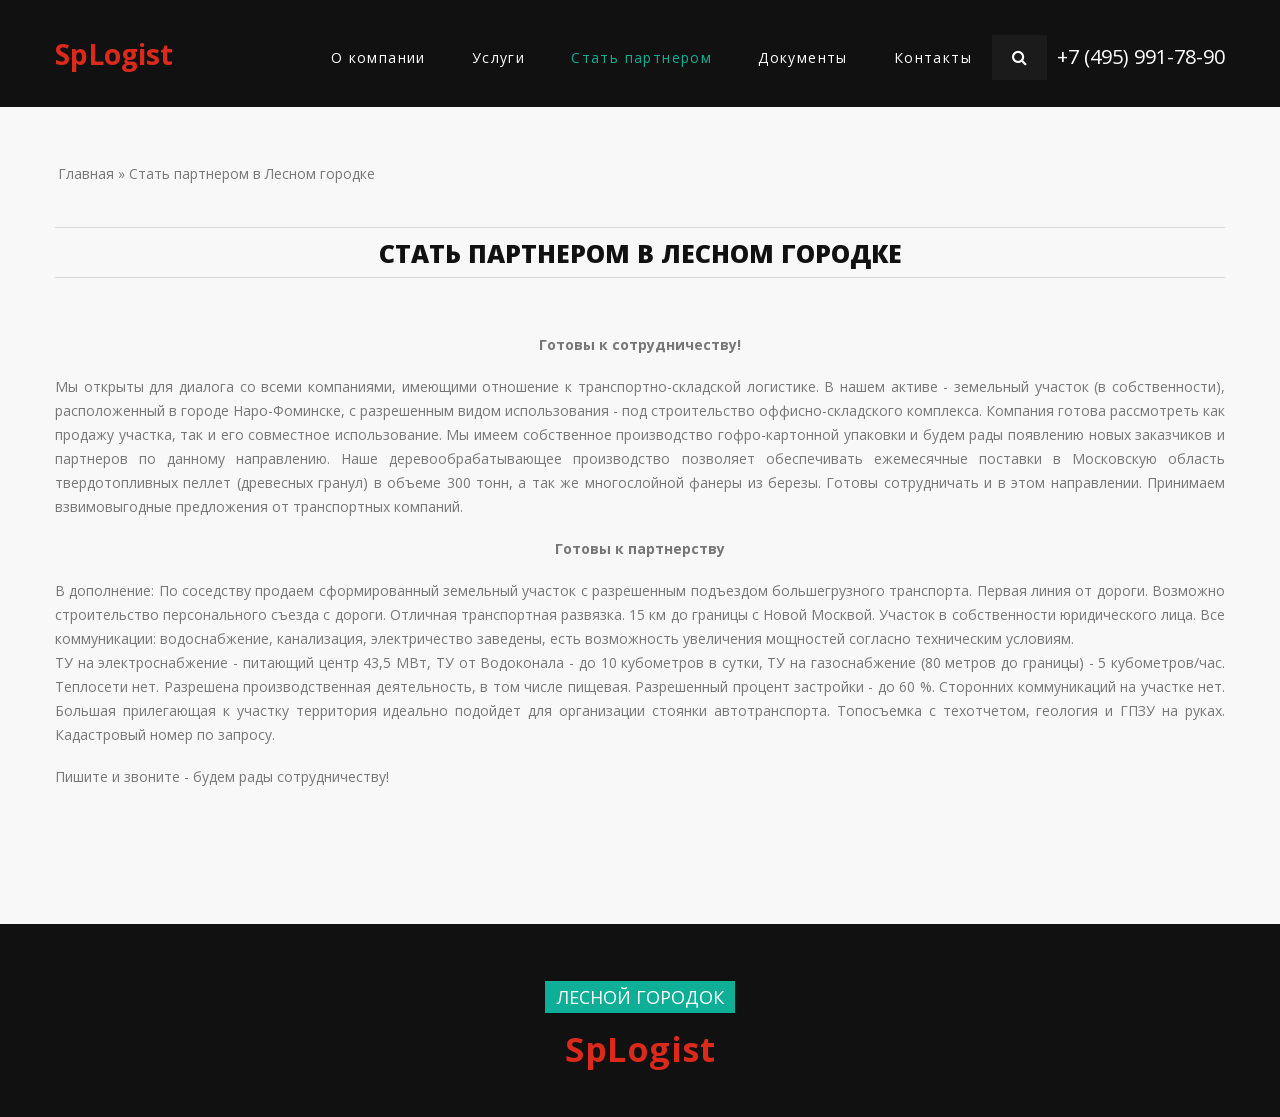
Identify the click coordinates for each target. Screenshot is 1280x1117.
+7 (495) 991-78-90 (1141, 56)
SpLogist (114, 54)
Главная (86, 173)
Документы (803, 57)
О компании (378, 57)
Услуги (498, 57)
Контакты (933, 57)
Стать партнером (641, 57)
